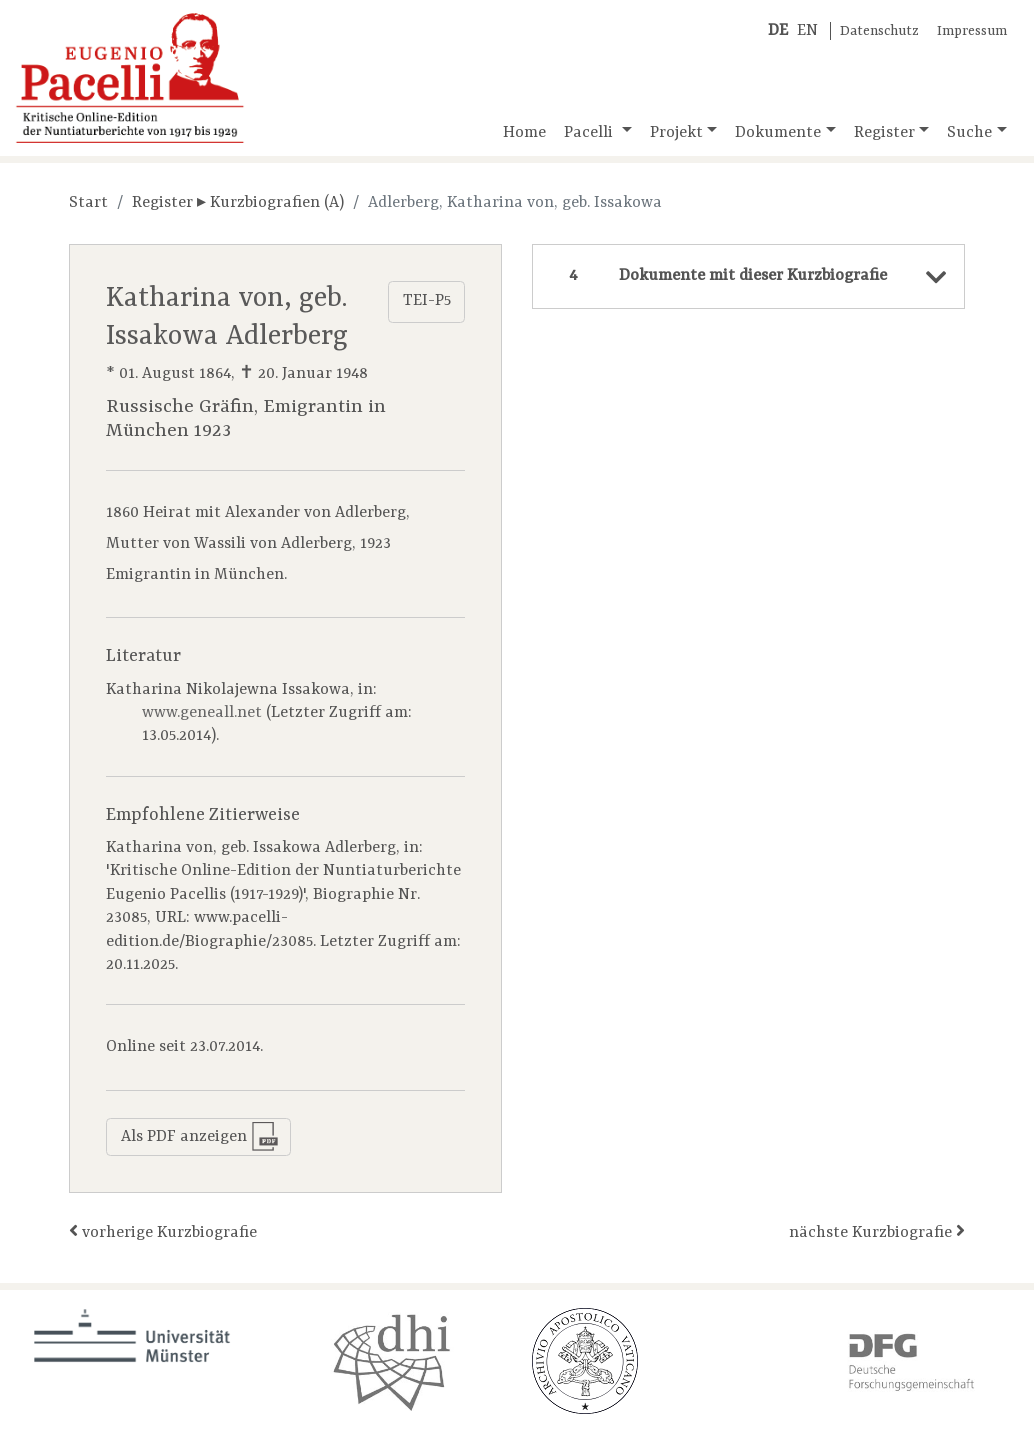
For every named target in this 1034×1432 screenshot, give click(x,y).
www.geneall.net (202, 713)
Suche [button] (969, 133)
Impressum (972, 31)
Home (524, 133)
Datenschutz (879, 31)
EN (807, 31)
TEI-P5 (427, 301)
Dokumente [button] (778, 133)
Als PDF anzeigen (200, 1136)
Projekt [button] (676, 133)
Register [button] (884, 133)
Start (88, 203)
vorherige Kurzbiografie (163, 1231)
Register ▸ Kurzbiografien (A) (238, 203)
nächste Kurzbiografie (877, 1231)
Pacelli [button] (590, 133)
